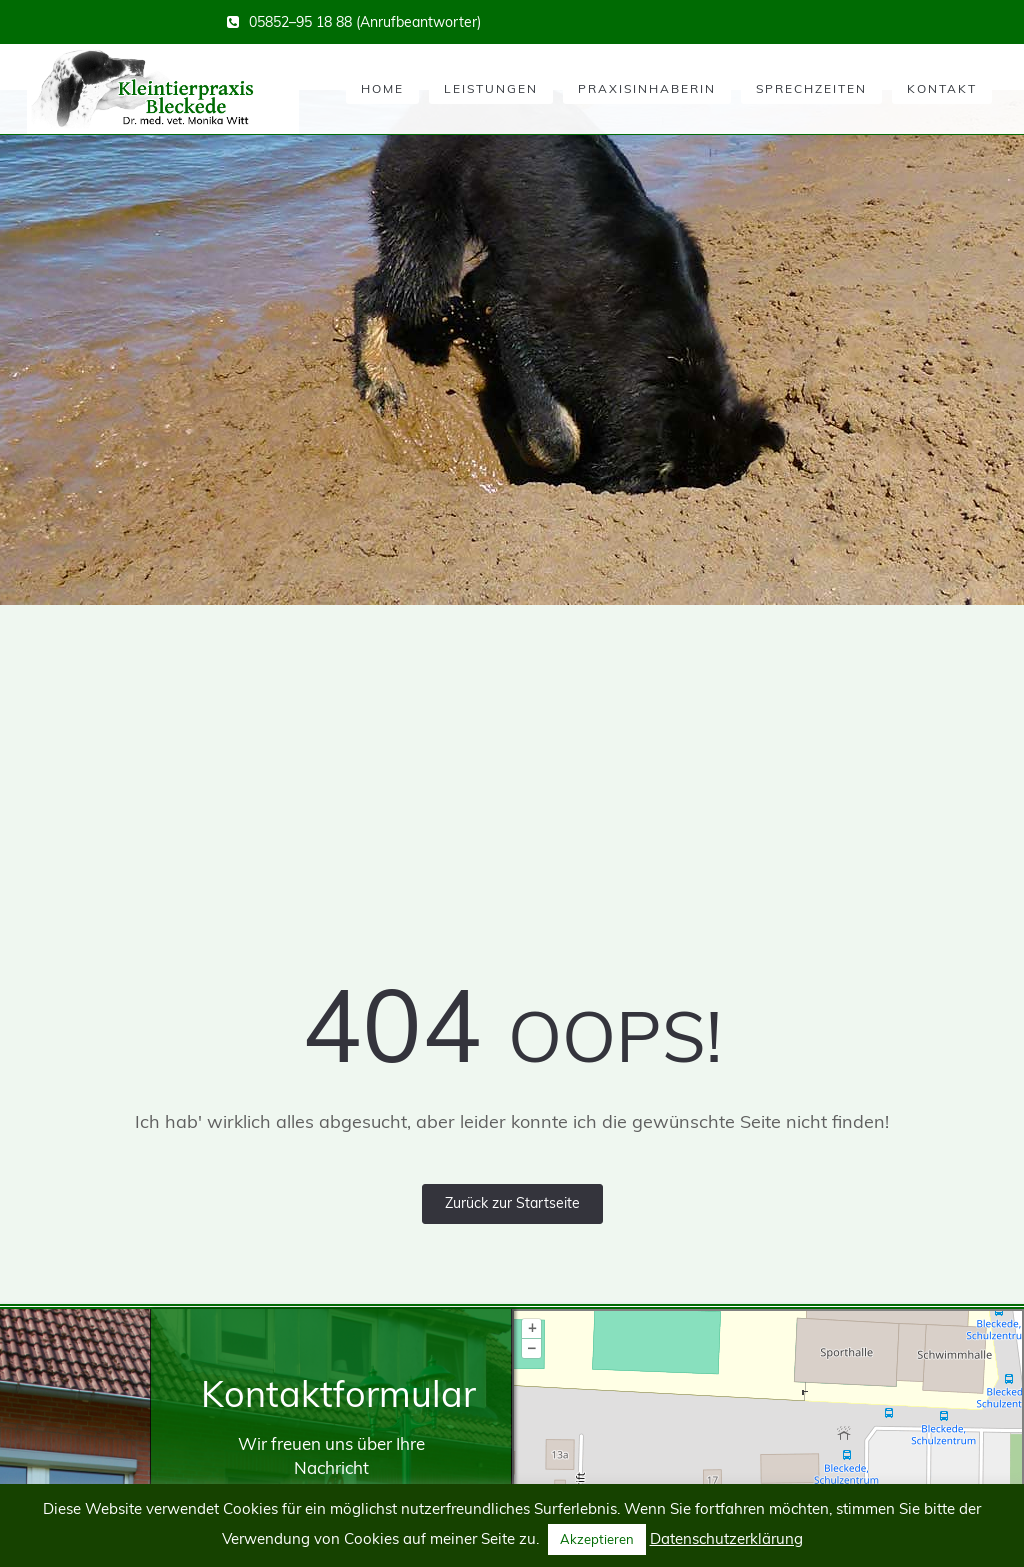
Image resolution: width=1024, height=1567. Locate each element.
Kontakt (942, 88)
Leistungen (491, 88)
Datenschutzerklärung (726, 1538)
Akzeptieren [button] (597, 1539)
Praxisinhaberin (647, 88)
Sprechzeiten (811, 88)
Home (382, 88)
